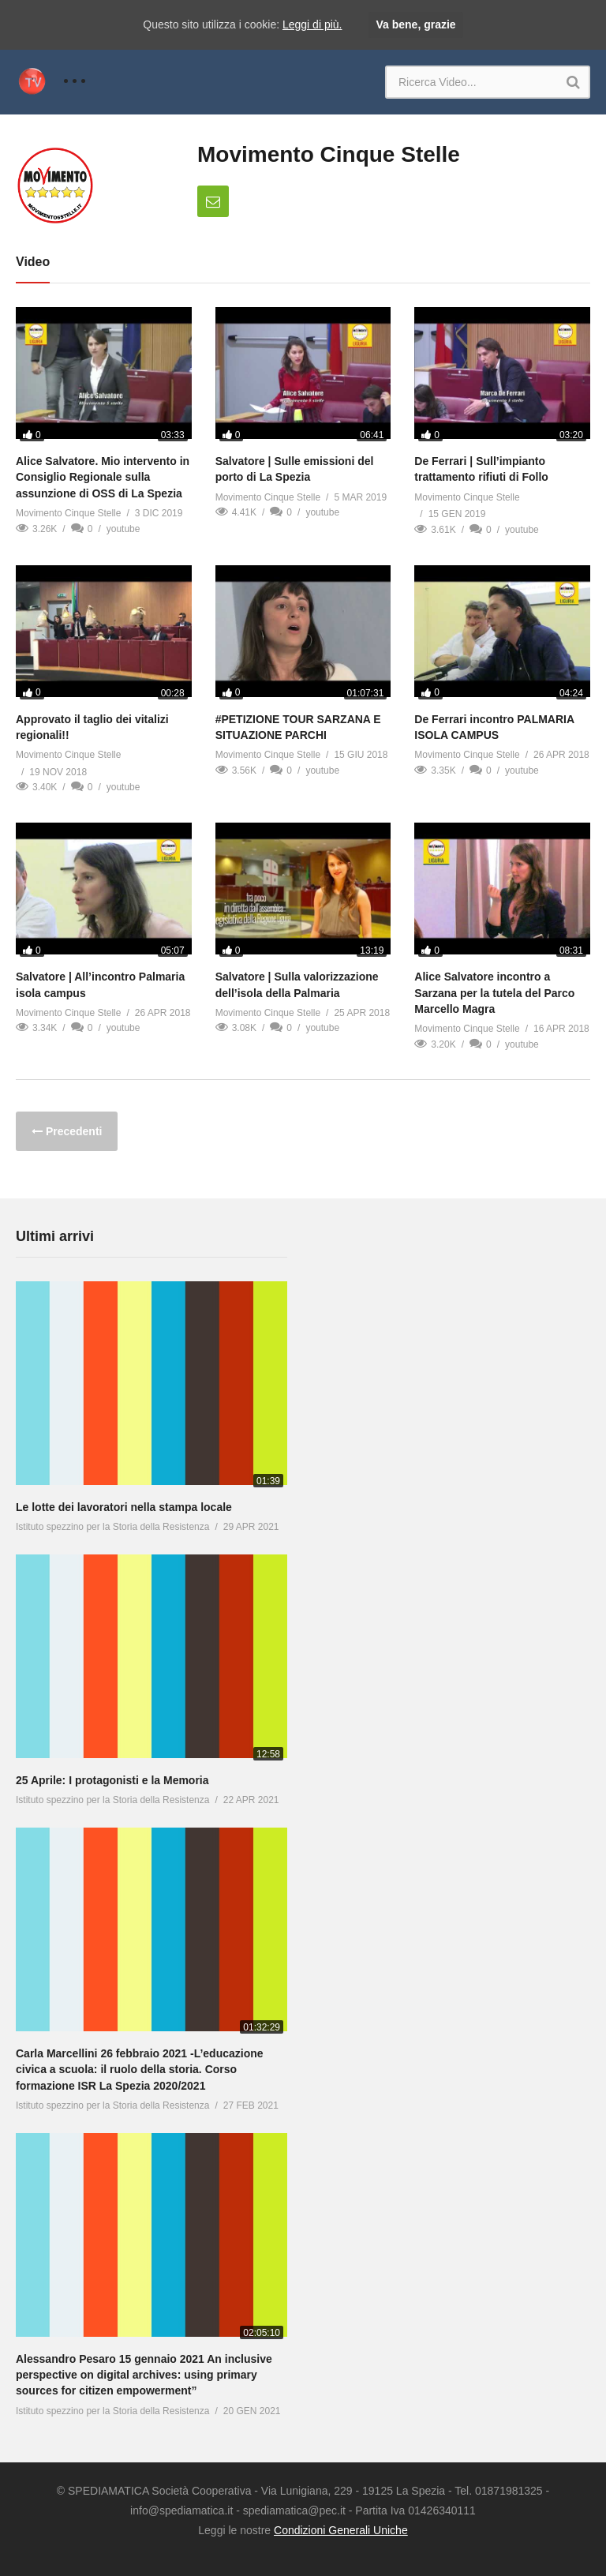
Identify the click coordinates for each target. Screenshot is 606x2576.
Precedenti (72, 1131)
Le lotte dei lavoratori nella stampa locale (124, 1507)
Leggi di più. (312, 24)
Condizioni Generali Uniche (341, 2530)
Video (33, 261)
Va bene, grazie (415, 24)
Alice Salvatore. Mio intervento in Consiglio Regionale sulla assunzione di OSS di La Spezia (102, 477)
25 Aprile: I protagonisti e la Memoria (112, 1780)
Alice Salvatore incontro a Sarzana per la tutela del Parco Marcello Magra (494, 992)
